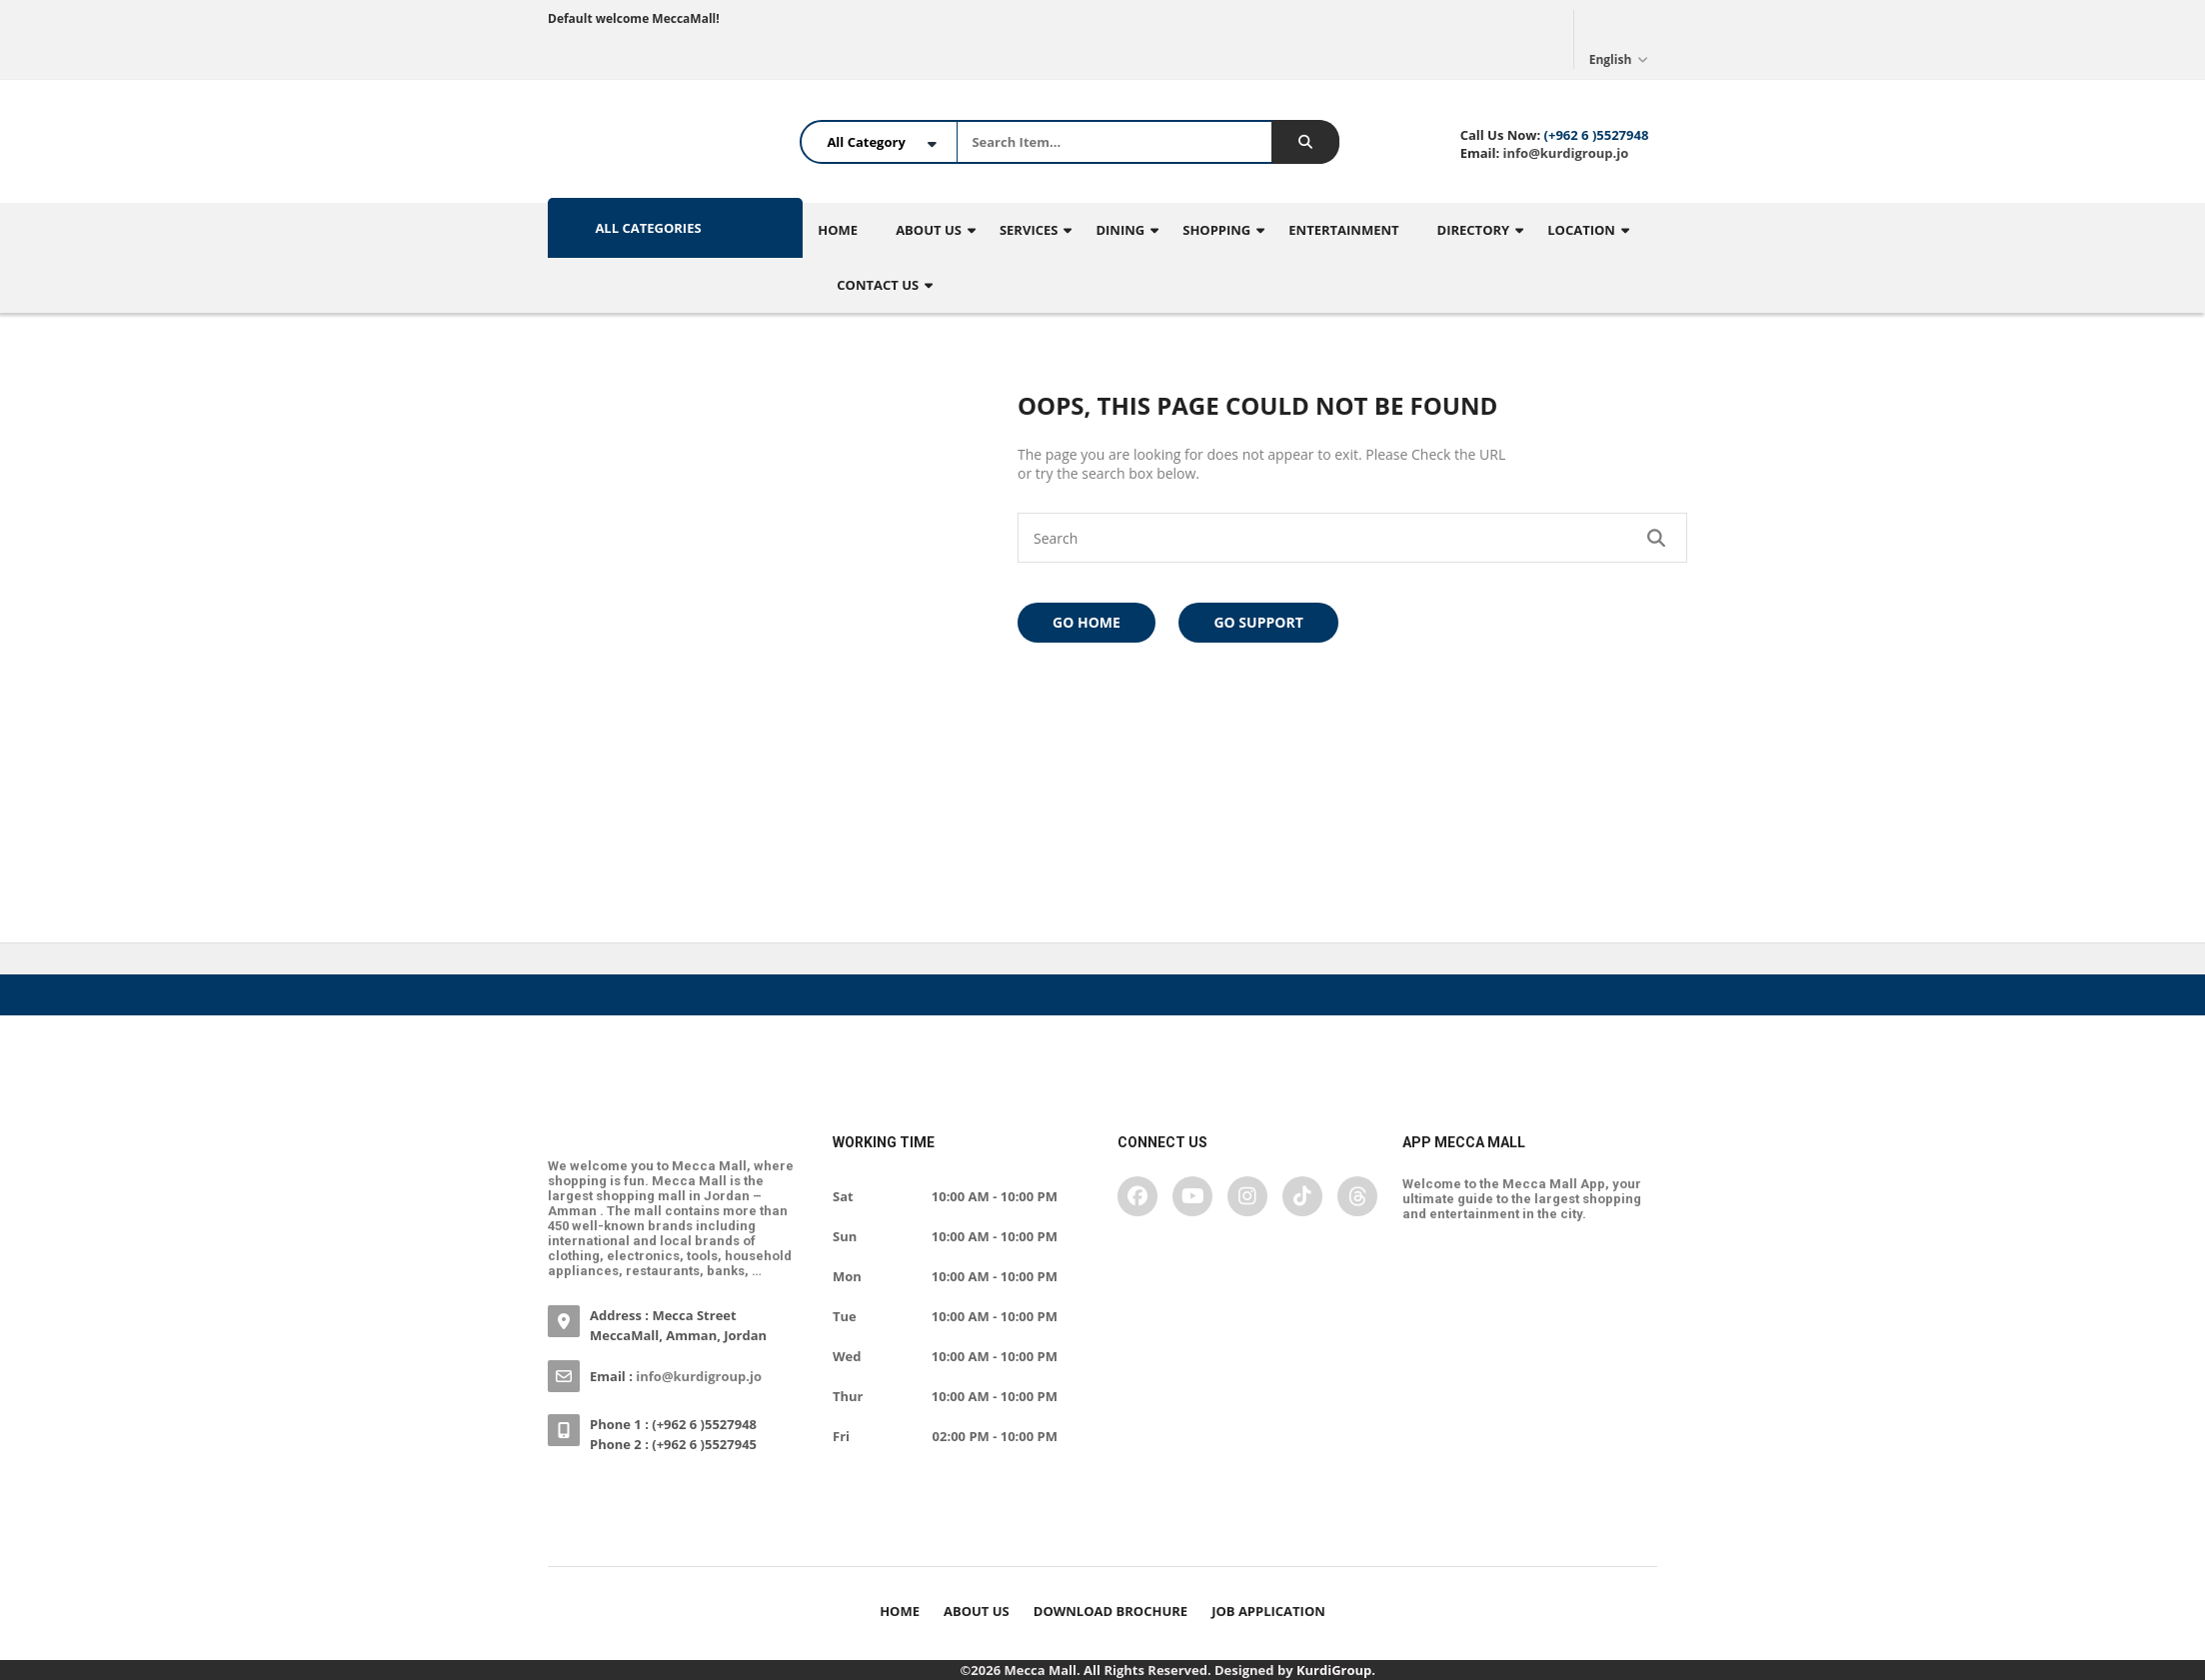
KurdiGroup (1333, 1670)
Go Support (1257, 622)
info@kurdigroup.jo (1563, 153)
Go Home (1086, 622)
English (1620, 39)
